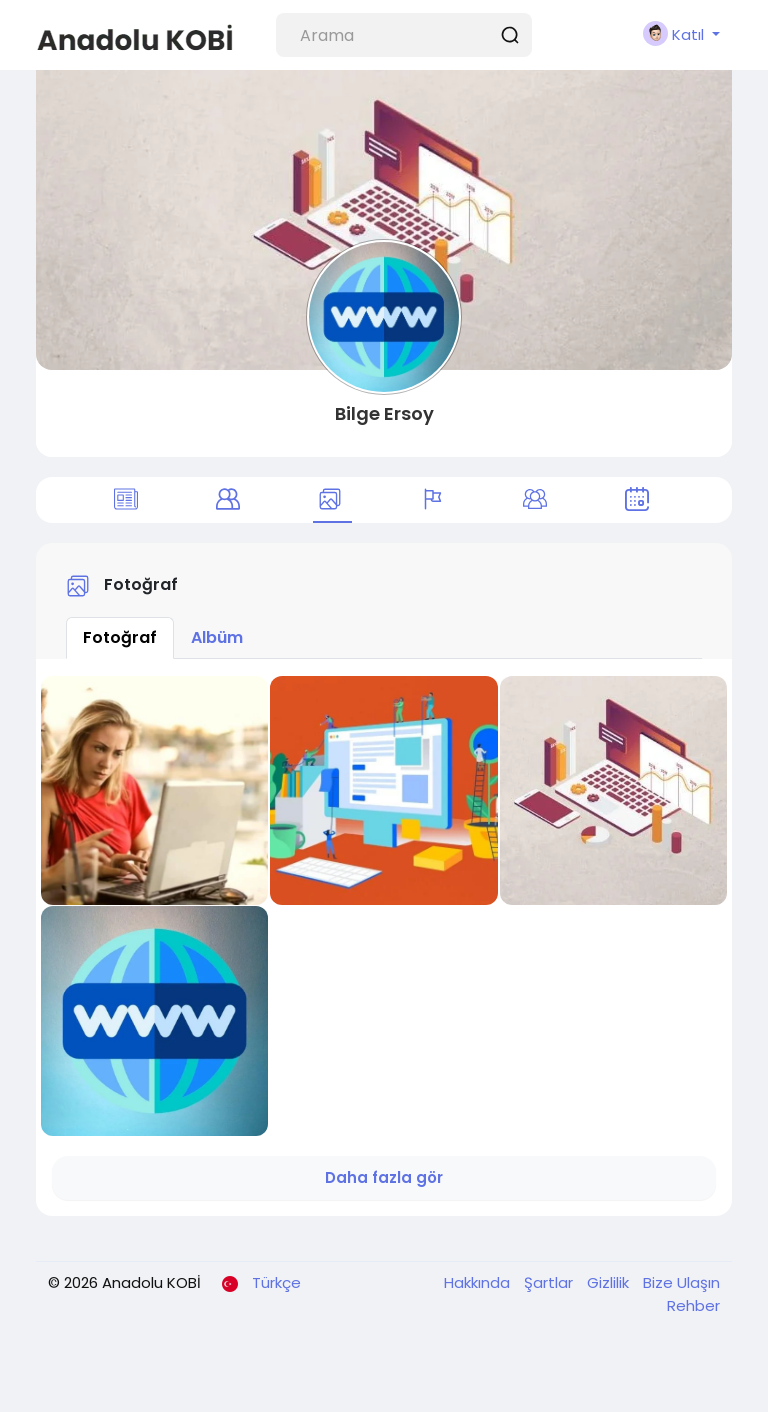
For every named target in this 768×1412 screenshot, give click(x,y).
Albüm (217, 637)
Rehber (693, 1305)
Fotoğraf (120, 637)
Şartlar (550, 1282)
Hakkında (479, 1282)
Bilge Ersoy (384, 413)
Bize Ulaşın (681, 1282)
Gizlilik (610, 1282)
